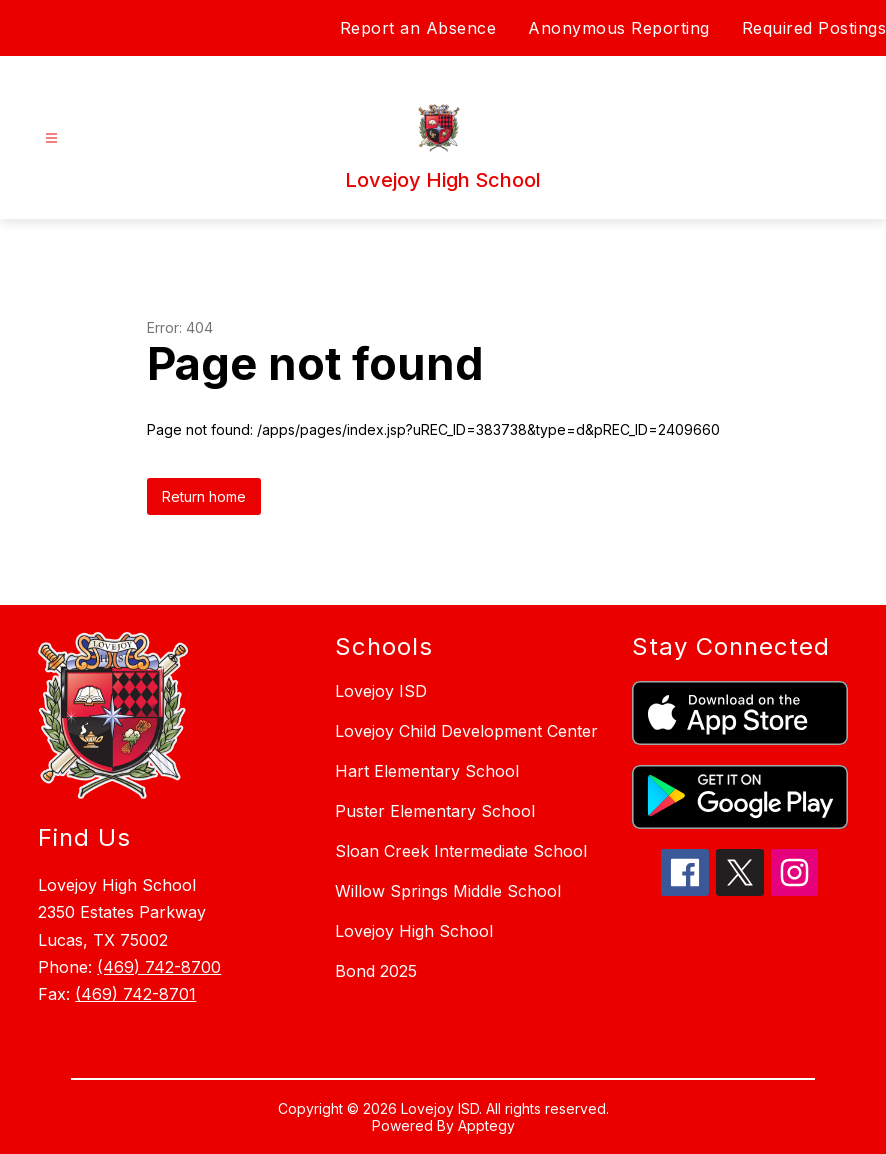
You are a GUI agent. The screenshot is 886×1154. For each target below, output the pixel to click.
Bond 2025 (376, 971)
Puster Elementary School (435, 811)
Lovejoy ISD (381, 691)
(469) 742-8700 (159, 967)
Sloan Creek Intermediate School (461, 851)
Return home (204, 496)
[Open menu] (51, 138)
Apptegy (486, 1125)
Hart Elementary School (427, 771)
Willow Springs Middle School (448, 891)
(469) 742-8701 (135, 994)
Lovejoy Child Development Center (466, 731)
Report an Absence (418, 28)
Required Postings (814, 28)
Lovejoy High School (414, 931)
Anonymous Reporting (619, 28)
